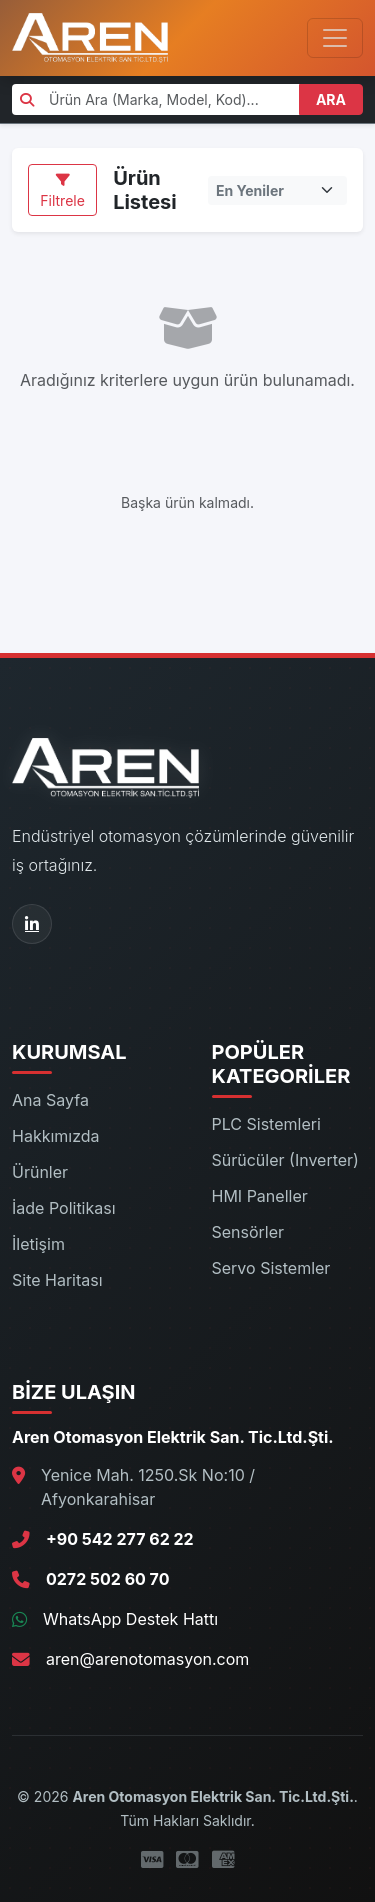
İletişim (38, 1244)
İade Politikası (64, 1208)
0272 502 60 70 (107, 1579)
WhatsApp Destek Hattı (130, 1619)
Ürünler (40, 1172)
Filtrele (62, 191)
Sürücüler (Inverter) (285, 1160)
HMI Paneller (260, 1196)
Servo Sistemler (271, 1268)
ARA (331, 99)
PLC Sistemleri (266, 1124)
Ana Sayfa (50, 1100)
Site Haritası (57, 1280)
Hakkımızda (56, 1136)
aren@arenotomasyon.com (147, 1659)
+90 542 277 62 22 (120, 1539)
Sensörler (248, 1232)
